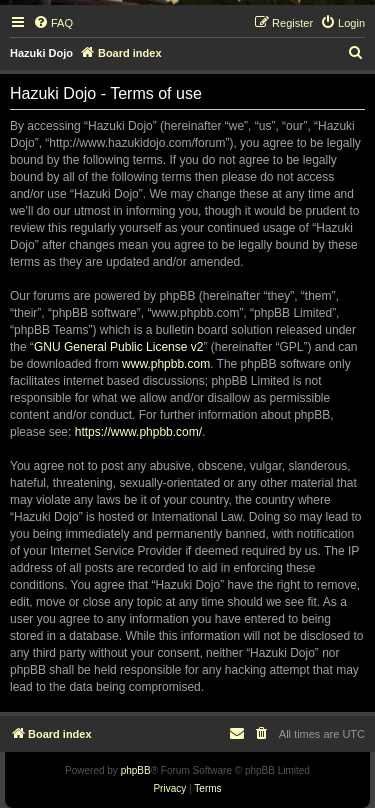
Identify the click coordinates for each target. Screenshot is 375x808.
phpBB (136, 770)
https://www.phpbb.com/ (138, 432)
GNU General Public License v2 (118, 347)
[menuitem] (53, 23)
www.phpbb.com (166, 364)
